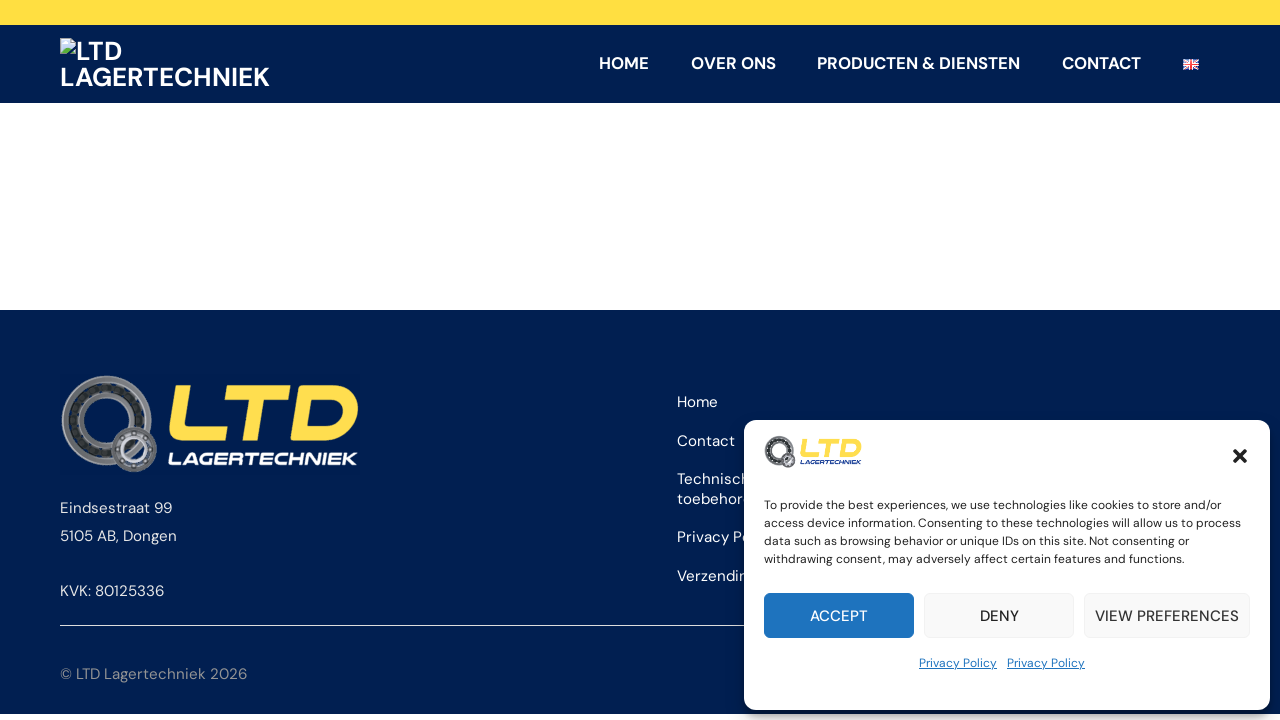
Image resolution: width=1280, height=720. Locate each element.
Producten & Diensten (918, 65)
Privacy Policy (958, 663)
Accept (839, 616)
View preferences (1167, 616)
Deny (999, 616)
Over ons (733, 65)
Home (624, 65)
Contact (1101, 65)
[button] (1240, 456)
